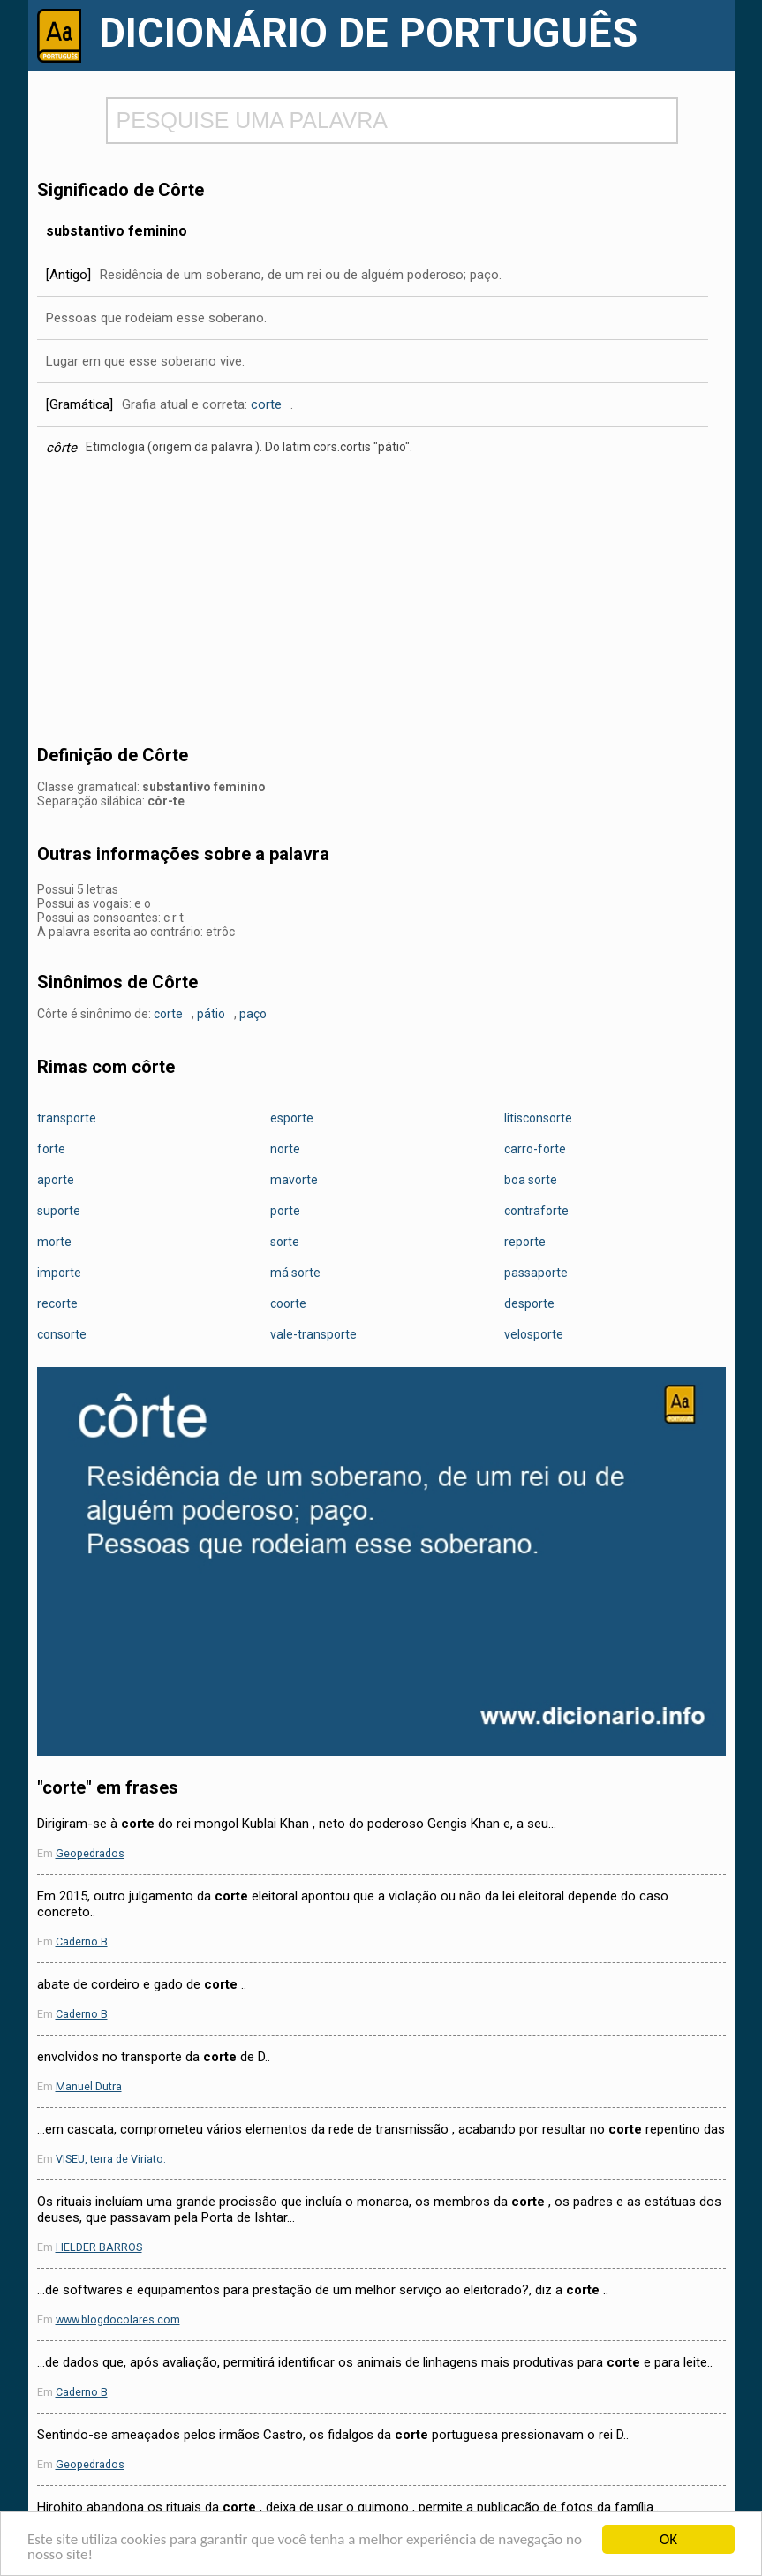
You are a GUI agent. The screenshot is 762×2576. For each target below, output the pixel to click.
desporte (529, 1303)
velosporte (533, 1334)
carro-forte (535, 1149)
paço (253, 1014)
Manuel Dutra (89, 2086)
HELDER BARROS (99, 2247)
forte (51, 1149)
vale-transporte (313, 1334)
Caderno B (82, 1941)
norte (285, 1149)
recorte (57, 1303)
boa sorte (530, 1180)
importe (59, 1272)
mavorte (294, 1180)
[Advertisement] (381, 605)
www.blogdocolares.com (118, 2319)
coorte (288, 1303)
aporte (55, 1180)
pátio (211, 1014)
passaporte (536, 1272)
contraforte (536, 1211)
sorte (284, 1242)
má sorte (295, 1272)
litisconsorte (538, 1118)
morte (54, 1242)
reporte (525, 1242)
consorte (62, 1334)
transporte (66, 1118)
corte (266, 404)
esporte (291, 1118)
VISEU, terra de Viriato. (111, 2158)
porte (285, 1211)
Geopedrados (90, 1853)
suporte (58, 1211)
